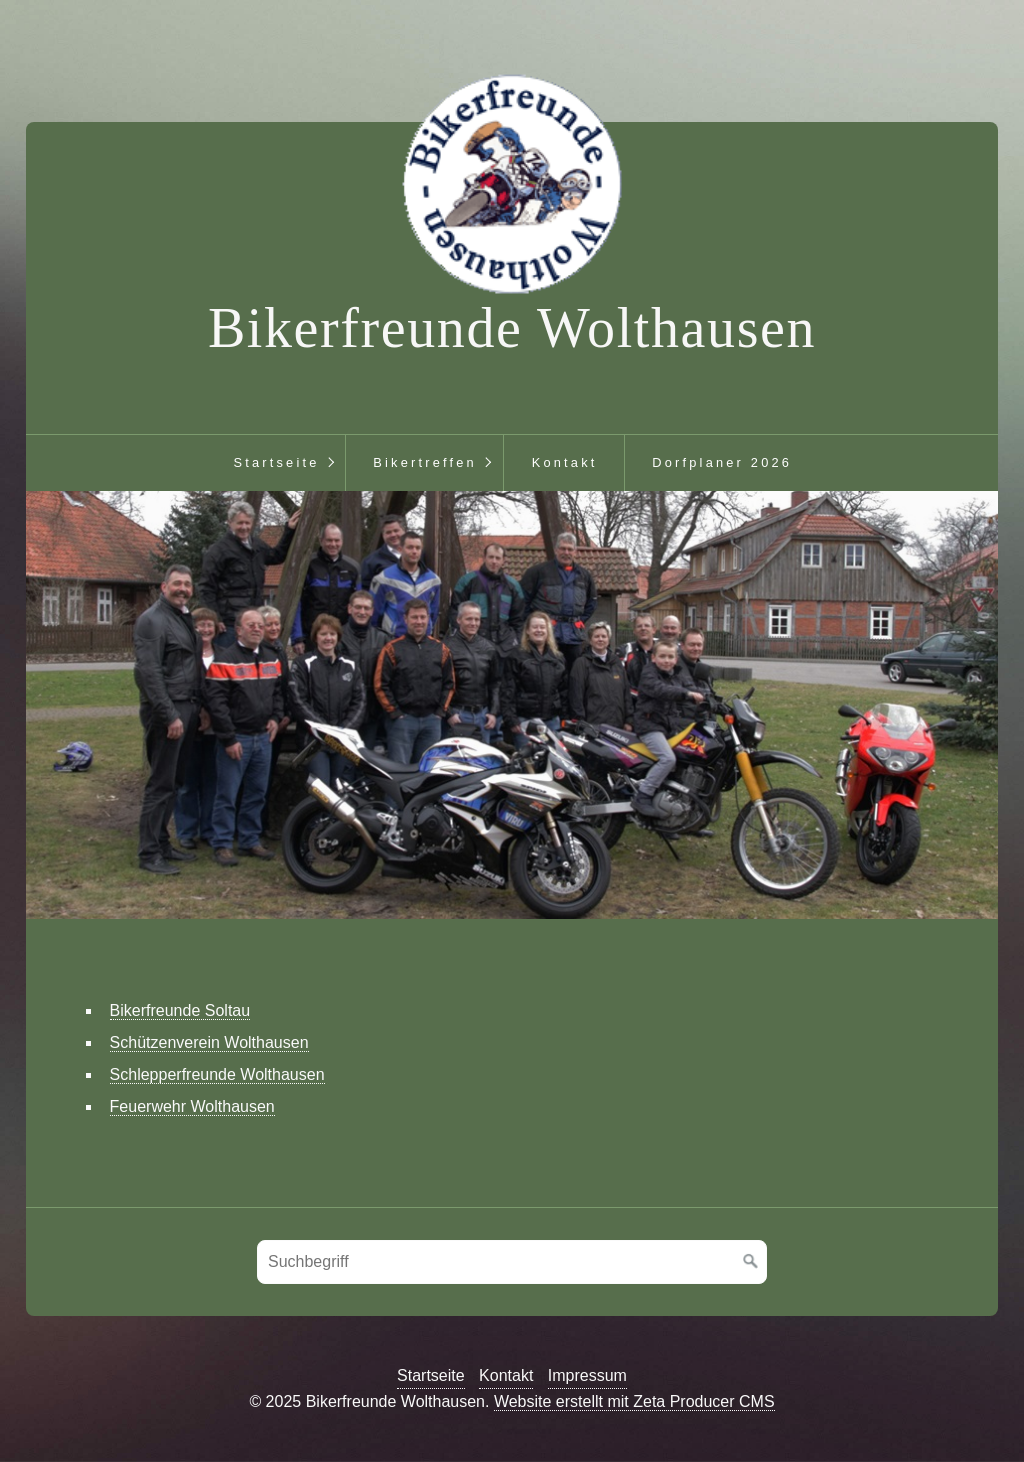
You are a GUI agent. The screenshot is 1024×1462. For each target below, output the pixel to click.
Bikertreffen (425, 462)
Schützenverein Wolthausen (209, 1042)
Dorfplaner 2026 (722, 462)
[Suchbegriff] (512, 1262)
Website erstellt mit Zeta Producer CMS (634, 1401)
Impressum (587, 1375)
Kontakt (565, 462)
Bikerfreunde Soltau (180, 1010)
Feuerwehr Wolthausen (192, 1106)
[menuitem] (275, 463)
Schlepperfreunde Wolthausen (217, 1074)
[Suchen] (751, 1262)
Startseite (276, 462)
